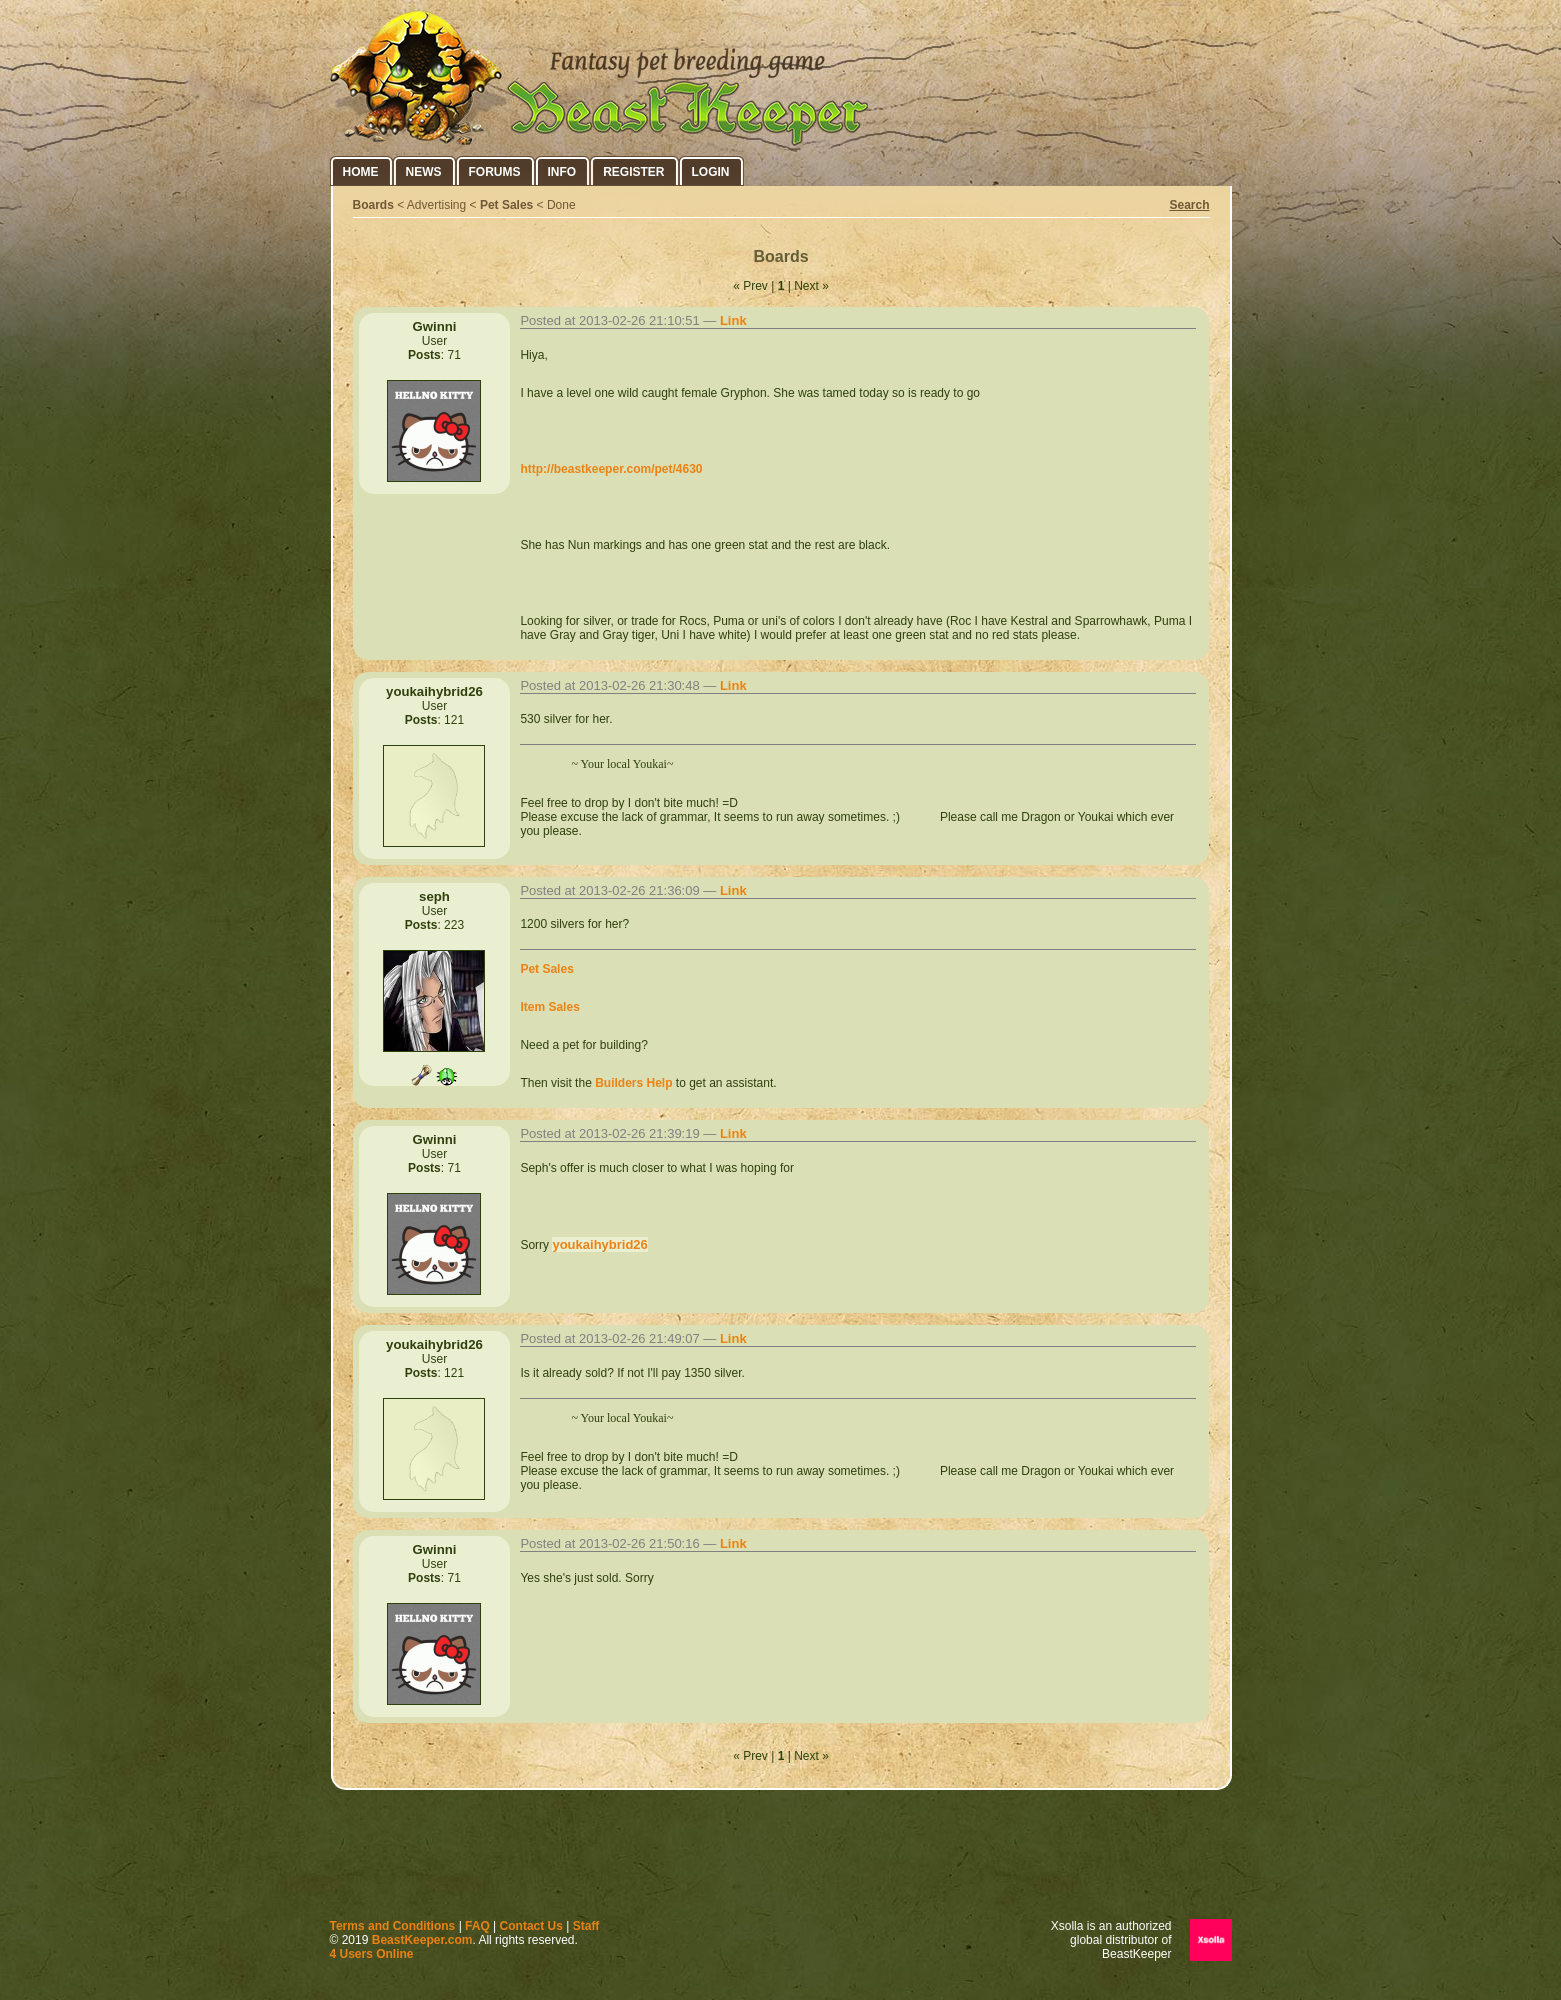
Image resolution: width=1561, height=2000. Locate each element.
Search (1189, 205)
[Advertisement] (781, 1859)
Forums (495, 172)
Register (633, 172)
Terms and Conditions (393, 1926)
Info (562, 172)
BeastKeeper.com (422, 1940)
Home (361, 172)
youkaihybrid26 (599, 1244)
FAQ (477, 1926)
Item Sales (549, 1007)
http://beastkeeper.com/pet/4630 (611, 469)
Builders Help (633, 1083)
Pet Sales (506, 205)
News (424, 172)
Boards (373, 205)
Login (711, 172)
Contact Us (531, 1926)
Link (733, 320)
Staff (586, 1926)
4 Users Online (372, 1954)
